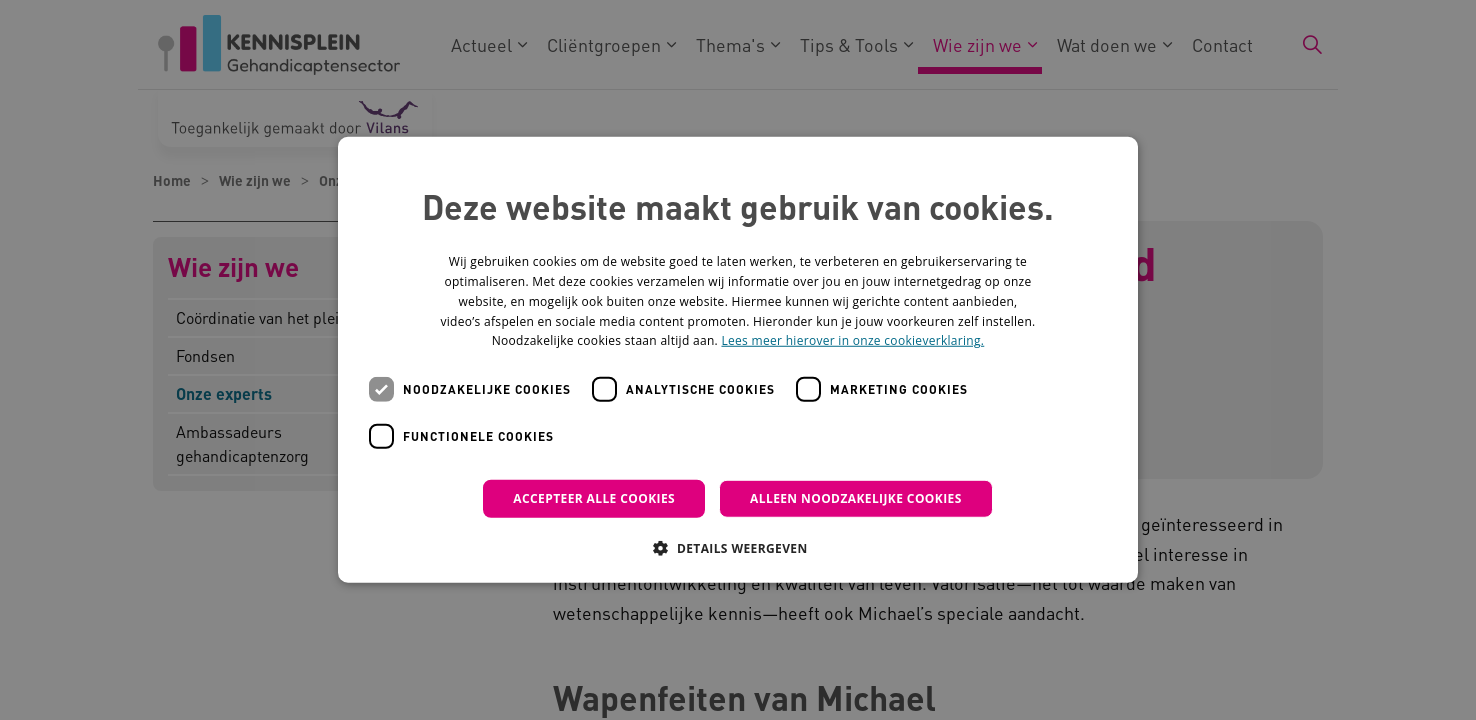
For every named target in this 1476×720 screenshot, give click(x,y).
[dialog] (738, 360)
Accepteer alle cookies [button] (594, 498)
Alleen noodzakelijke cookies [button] (856, 498)
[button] (737, 548)
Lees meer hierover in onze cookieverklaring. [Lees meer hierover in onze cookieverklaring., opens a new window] (852, 340)
